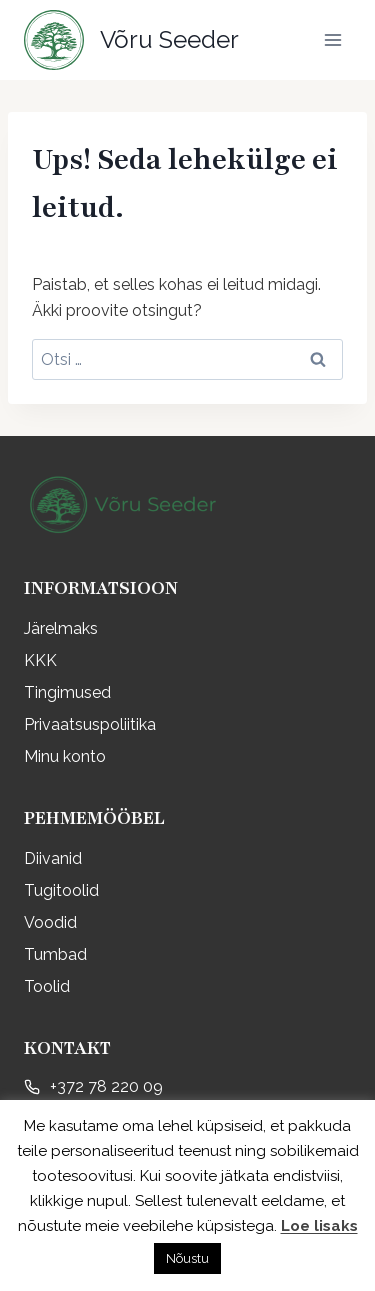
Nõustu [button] (187, 1258)
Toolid (47, 986)
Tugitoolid (61, 890)
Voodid (50, 922)
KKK (40, 660)
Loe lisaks (319, 1226)
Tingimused (67, 692)
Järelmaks (61, 628)
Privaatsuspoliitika (90, 724)
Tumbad (55, 954)
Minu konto (65, 756)
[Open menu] (332, 39)
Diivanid (53, 858)
